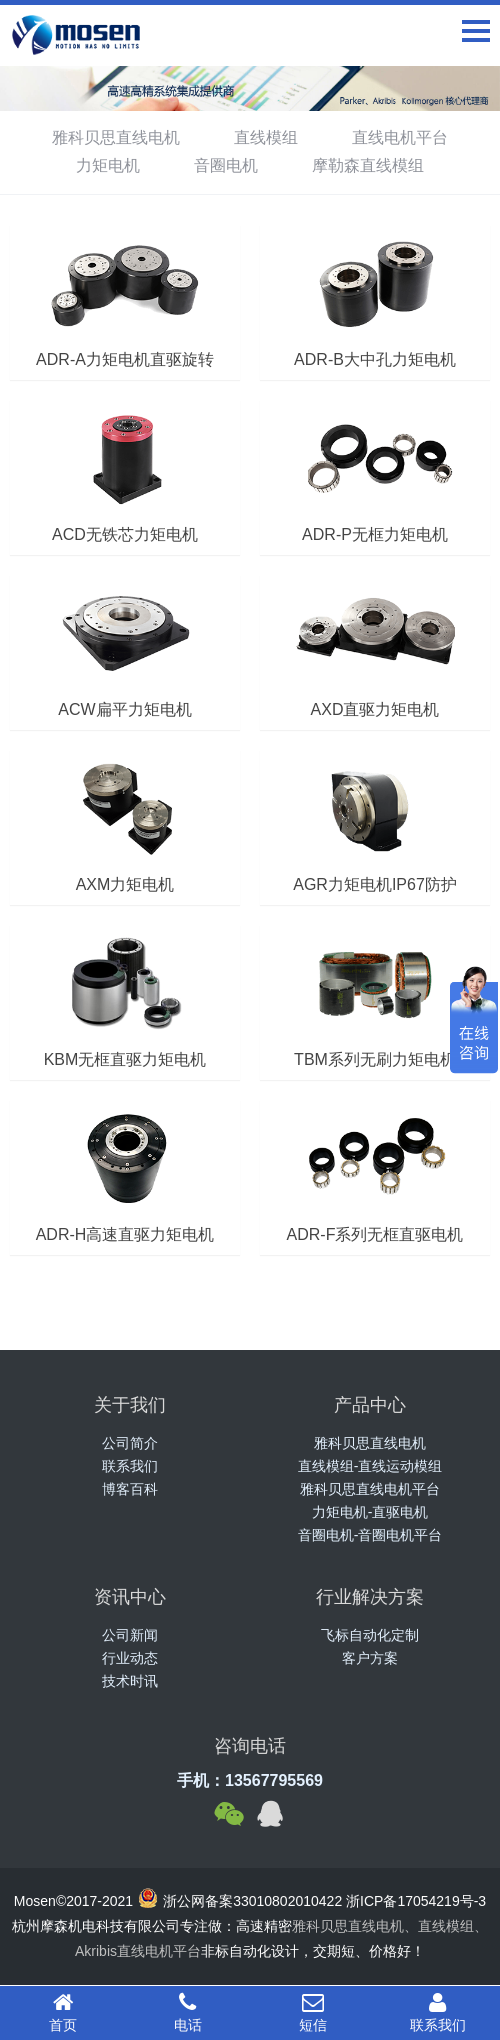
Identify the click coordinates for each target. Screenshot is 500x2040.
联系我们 (130, 1466)
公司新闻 (130, 1635)
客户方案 (370, 1658)
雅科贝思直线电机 (116, 137)
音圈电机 (226, 165)
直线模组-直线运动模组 (370, 1466)
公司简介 (130, 1443)
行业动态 (130, 1658)
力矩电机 (108, 165)
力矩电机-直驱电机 (370, 1512)
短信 (312, 2012)
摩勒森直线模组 (368, 165)
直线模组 (266, 137)
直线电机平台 (400, 137)
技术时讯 (130, 1681)
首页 (62, 2012)
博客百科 (130, 1489)
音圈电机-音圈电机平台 (370, 1535)
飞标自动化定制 (370, 1635)
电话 (187, 2012)
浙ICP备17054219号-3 (416, 1901)
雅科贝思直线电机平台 (370, 1489)
